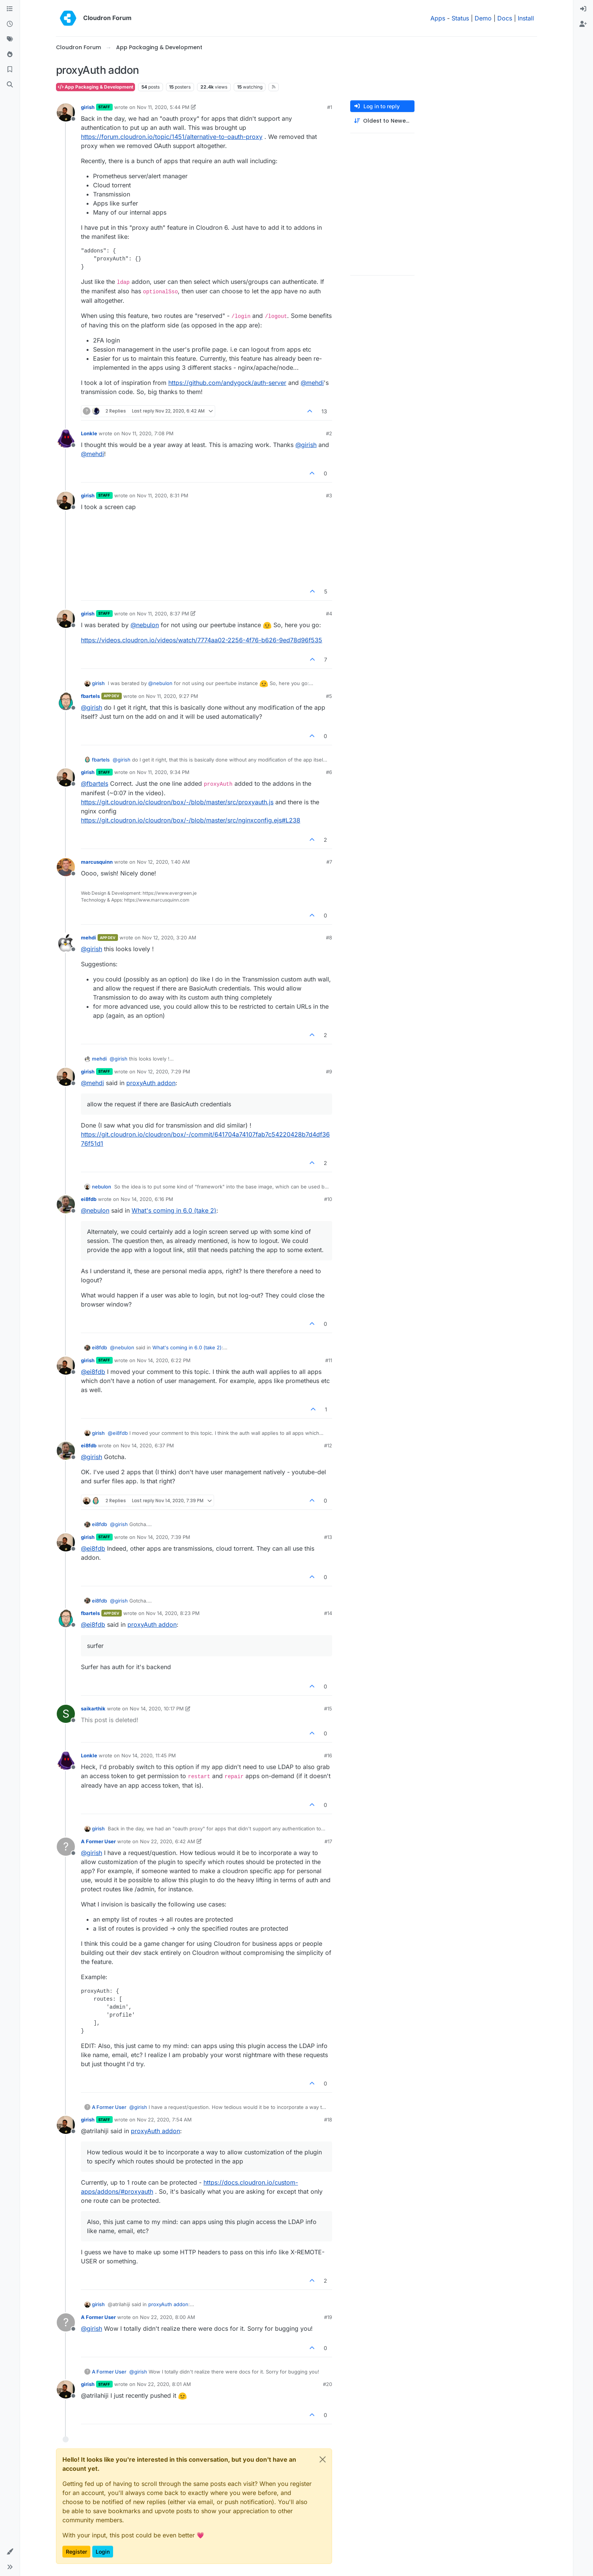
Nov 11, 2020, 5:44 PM (163, 107)
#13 (328, 1537)
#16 (328, 1755)
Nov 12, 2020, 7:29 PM (163, 1071)
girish (88, 107)
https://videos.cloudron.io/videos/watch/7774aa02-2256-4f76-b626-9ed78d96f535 (201, 640)
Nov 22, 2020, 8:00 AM (167, 2317)
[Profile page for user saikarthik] (66, 1714)
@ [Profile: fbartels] (94, 783)
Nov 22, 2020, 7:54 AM (164, 2120)
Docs (504, 18)
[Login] (583, 9)
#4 (329, 614)
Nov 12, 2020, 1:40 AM (163, 862)
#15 (328, 1708)
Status (460, 18)
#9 (329, 1071)
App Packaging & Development (95, 87)
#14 (328, 1613)
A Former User (98, 1841)
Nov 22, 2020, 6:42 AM (167, 1841)
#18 (328, 2120)
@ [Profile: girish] (306, 445)
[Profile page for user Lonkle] (66, 439)
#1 (329, 107)
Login (103, 2551)
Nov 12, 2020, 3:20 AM (169, 937)
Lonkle (89, 433)
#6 (329, 772)
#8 (329, 937)
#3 (329, 495)
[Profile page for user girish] (66, 112)
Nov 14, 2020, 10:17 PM (157, 1708)
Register (76, 2551)
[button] (10, 2552)
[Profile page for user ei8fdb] (66, 1204)
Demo (483, 18)
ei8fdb (88, 1199)
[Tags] (10, 39)
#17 (328, 1841)
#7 (329, 862)
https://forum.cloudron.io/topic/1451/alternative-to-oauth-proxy (171, 136)
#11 (328, 1360)
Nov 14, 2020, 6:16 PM (147, 1199)
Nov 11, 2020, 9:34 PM (163, 772)
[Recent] (10, 24)
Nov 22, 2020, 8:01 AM (164, 2384)
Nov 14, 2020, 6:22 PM (164, 1360)
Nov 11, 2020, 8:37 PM (163, 614)
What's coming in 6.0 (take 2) (174, 1210)
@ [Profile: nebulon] (144, 625)
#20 (327, 2384)
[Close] (323, 2459)
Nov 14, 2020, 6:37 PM (147, 1445)
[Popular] (10, 54)
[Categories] (10, 9)
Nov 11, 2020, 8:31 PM (162, 495)
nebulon (101, 1187)
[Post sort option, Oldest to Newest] (382, 121)
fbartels (90, 696)
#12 (328, 1445)
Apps (437, 18)
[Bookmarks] (10, 70)
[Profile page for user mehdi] (66, 943)
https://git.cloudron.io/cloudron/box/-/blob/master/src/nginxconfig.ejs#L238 (190, 820)
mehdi (88, 937)
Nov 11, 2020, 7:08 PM (147, 433)
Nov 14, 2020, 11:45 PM (148, 1755)
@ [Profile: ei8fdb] (93, 1371)
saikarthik (93, 1708)
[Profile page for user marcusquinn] (66, 867)
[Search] (10, 85)
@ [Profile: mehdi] (312, 382)
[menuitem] (583, 9)
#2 (329, 433)
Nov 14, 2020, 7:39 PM (163, 1537)
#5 (329, 696)
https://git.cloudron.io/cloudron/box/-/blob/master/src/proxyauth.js (177, 802)
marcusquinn (97, 862)
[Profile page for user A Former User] (66, 1847)
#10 (328, 1199)
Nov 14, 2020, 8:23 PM (173, 1613)
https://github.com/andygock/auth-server (227, 382)
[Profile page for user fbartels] (66, 701)
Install (526, 18)
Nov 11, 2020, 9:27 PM (172, 696)
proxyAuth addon (150, 1083)
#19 (328, 2317)
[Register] (583, 24)
